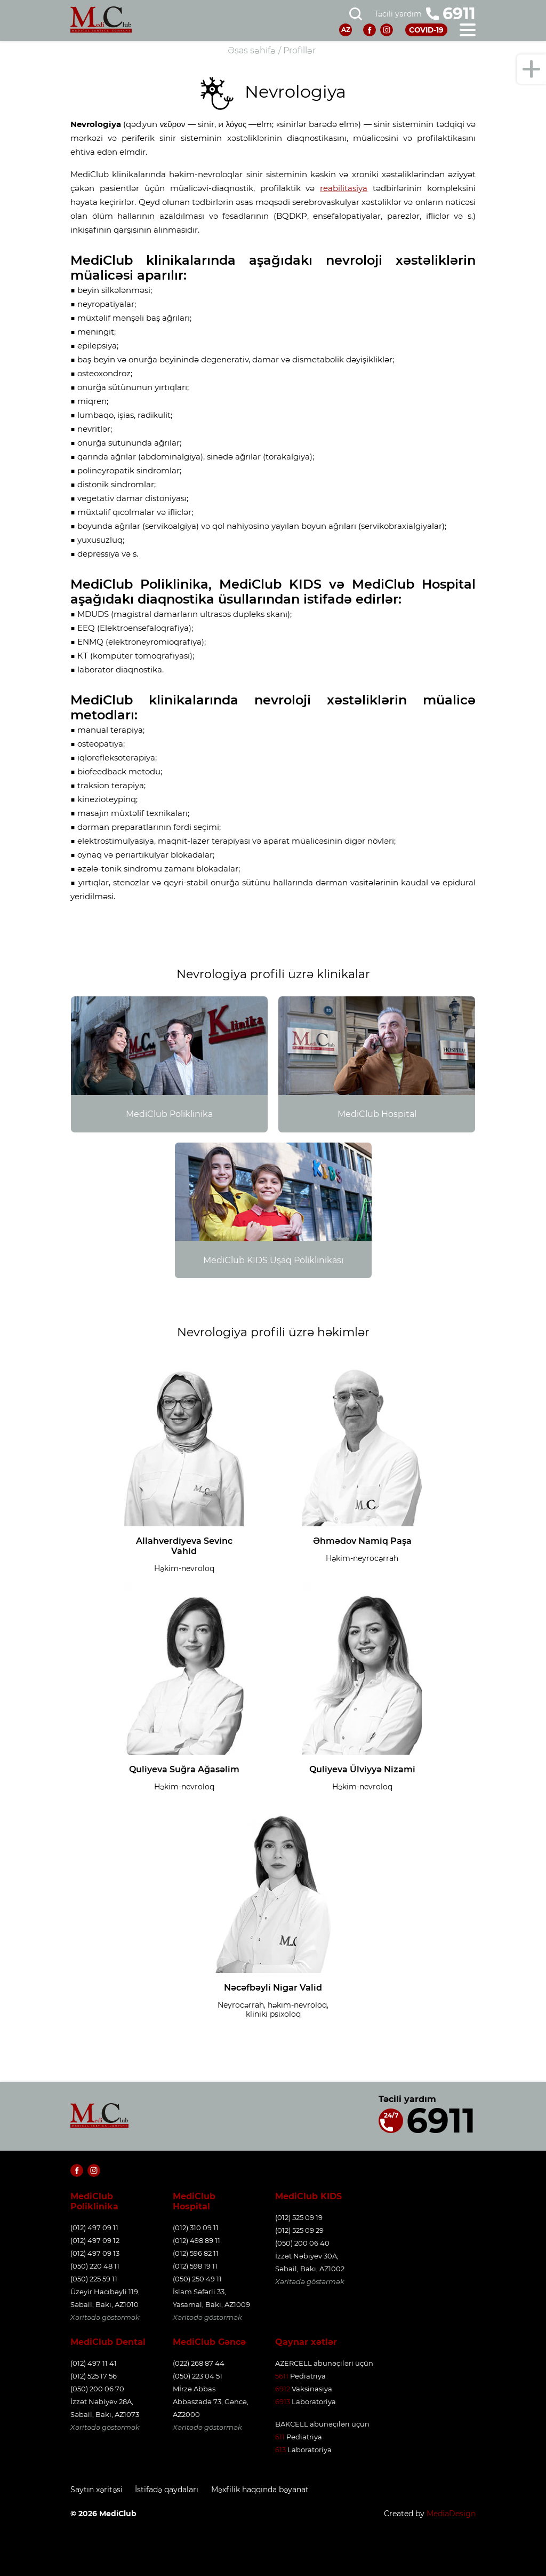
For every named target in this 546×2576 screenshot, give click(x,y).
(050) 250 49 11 (197, 2278)
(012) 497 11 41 (93, 2363)
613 (280, 2449)
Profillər (299, 50)
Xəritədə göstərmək (105, 2317)
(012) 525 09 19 (299, 2217)
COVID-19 (425, 30)
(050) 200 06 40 (302, 2243)
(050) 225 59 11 (93, 2278)
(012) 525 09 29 (299, 2230)
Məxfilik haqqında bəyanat (267, 2489)
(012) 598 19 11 (195, 2266)
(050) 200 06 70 (97, 2388)
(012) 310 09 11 (196, 2227)
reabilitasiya (343, 188)
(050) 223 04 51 (197, 2376)
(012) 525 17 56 (93, 2376)
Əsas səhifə (252, 50)
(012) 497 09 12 (94, 2240)
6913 (282, 2401)
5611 (281, 2376)
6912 (282, 2388)
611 (280, 2436)
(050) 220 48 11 (94, 2266)
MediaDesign (451, 2512)
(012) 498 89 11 (196, 2240)
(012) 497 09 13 (94, 2253)
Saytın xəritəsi (96, 2489)
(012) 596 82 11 (196, 2253)
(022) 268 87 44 (198, 2363)
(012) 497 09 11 (94, 2227)
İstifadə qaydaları (170, 2489)
